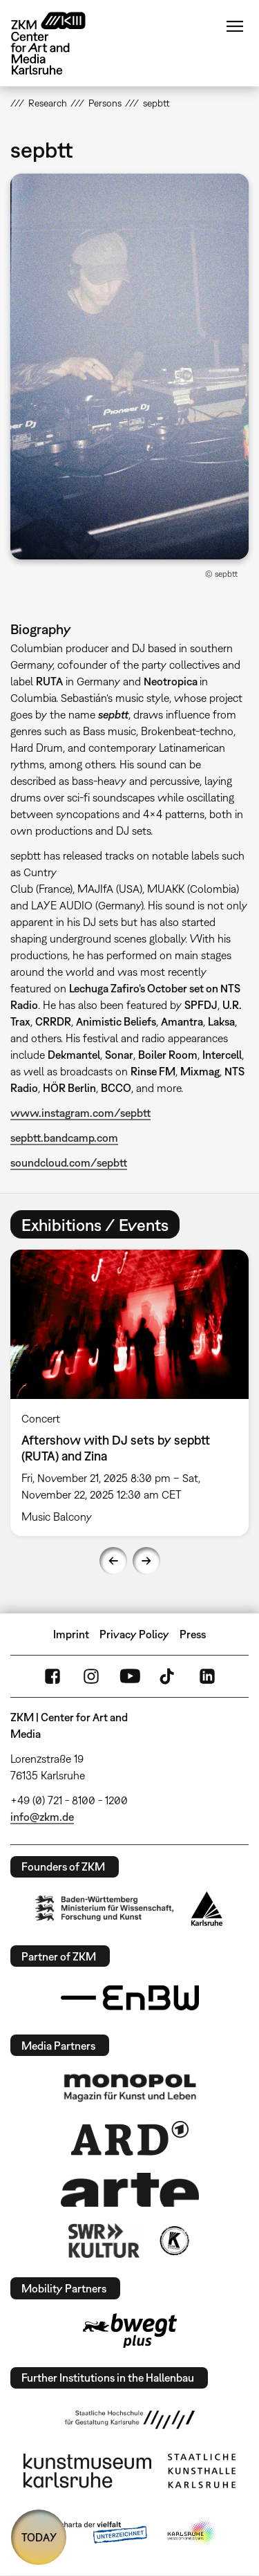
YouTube (130, 1676)
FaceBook (52, 1676)
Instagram (91, 1676)
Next (146, 1561)
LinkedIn (207, 1676)
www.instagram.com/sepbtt (80, 1112)
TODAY (39, 2537)
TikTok (168, 1676)
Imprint (71, 1634)
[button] (129, 366)
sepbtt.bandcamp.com (64, 1137)
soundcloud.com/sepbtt (68, 1162)
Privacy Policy (134, 1634)
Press (193, 1634)
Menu (235, 26)
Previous (113, 1561)
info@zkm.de (42, 1816)
